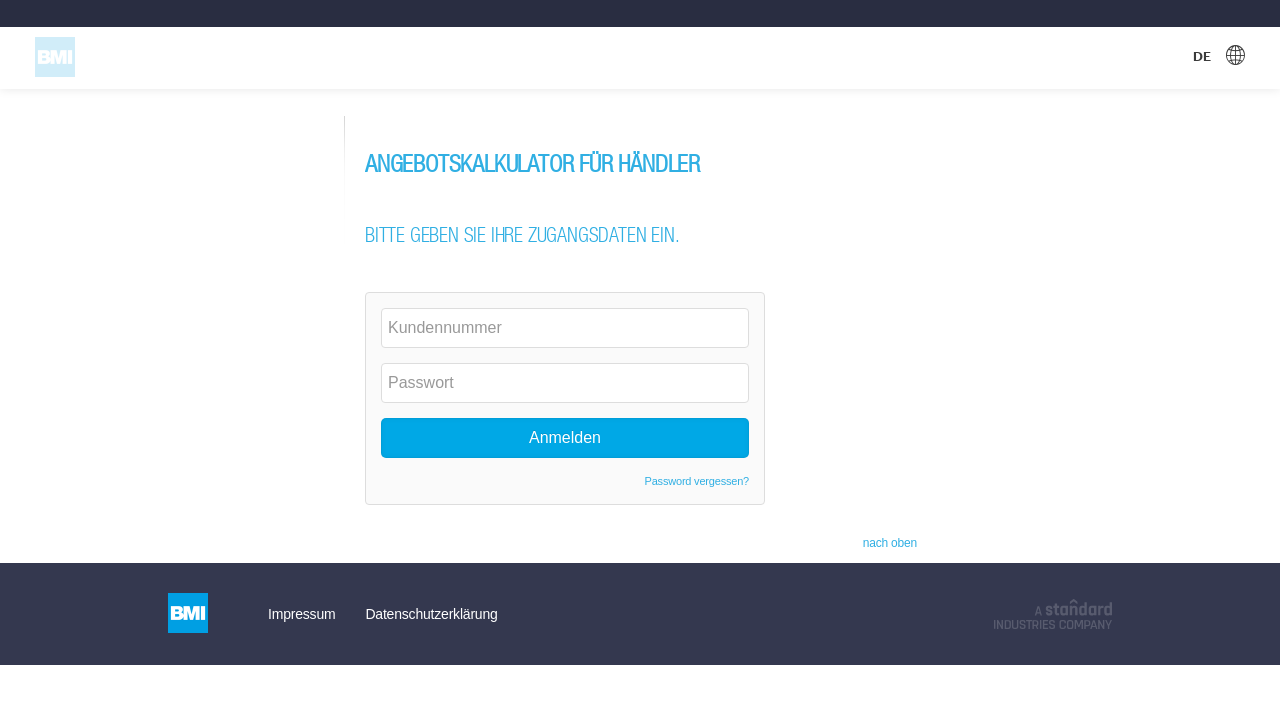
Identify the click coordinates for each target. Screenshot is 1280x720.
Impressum (301, 614)
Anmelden (565, 437)
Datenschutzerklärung (431, 614)
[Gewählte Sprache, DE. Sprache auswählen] (1219, 57)
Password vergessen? (697, 481)
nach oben (890, 543)
